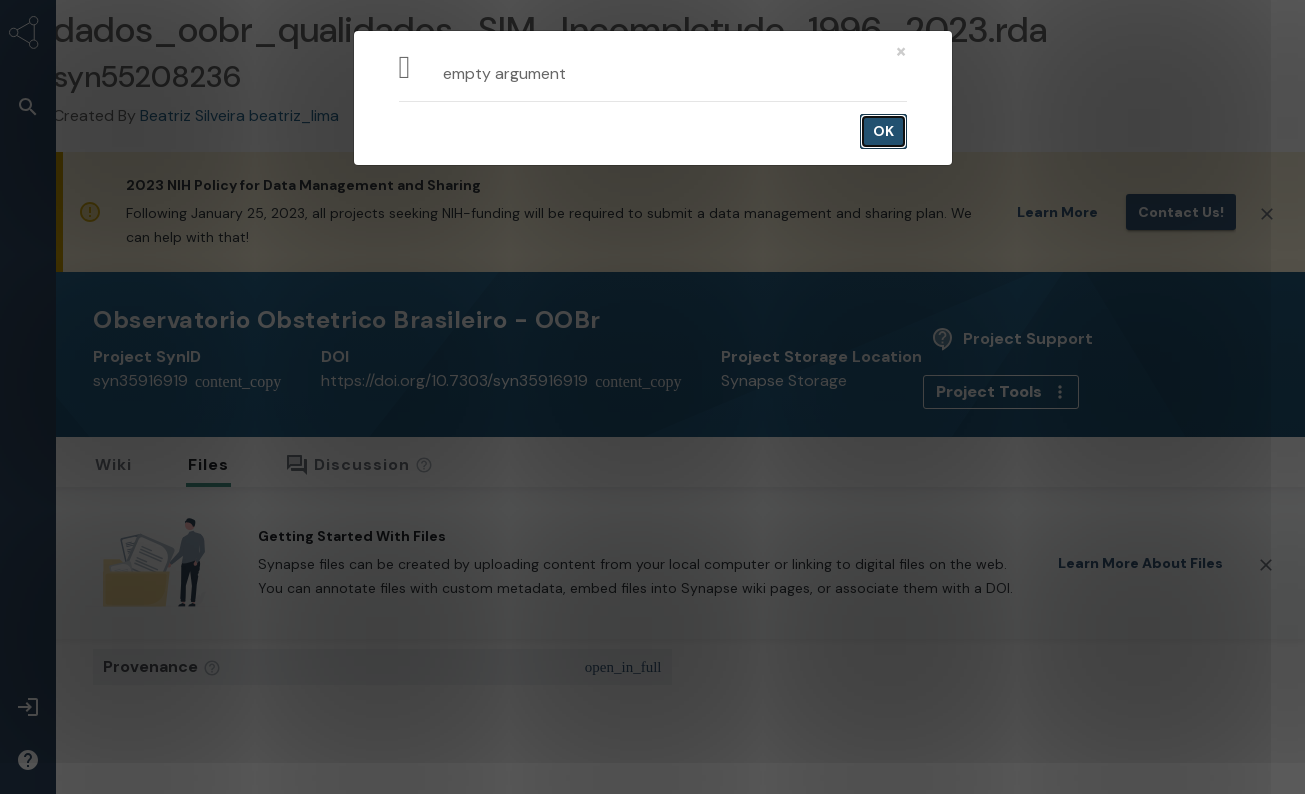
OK (883, 131)
